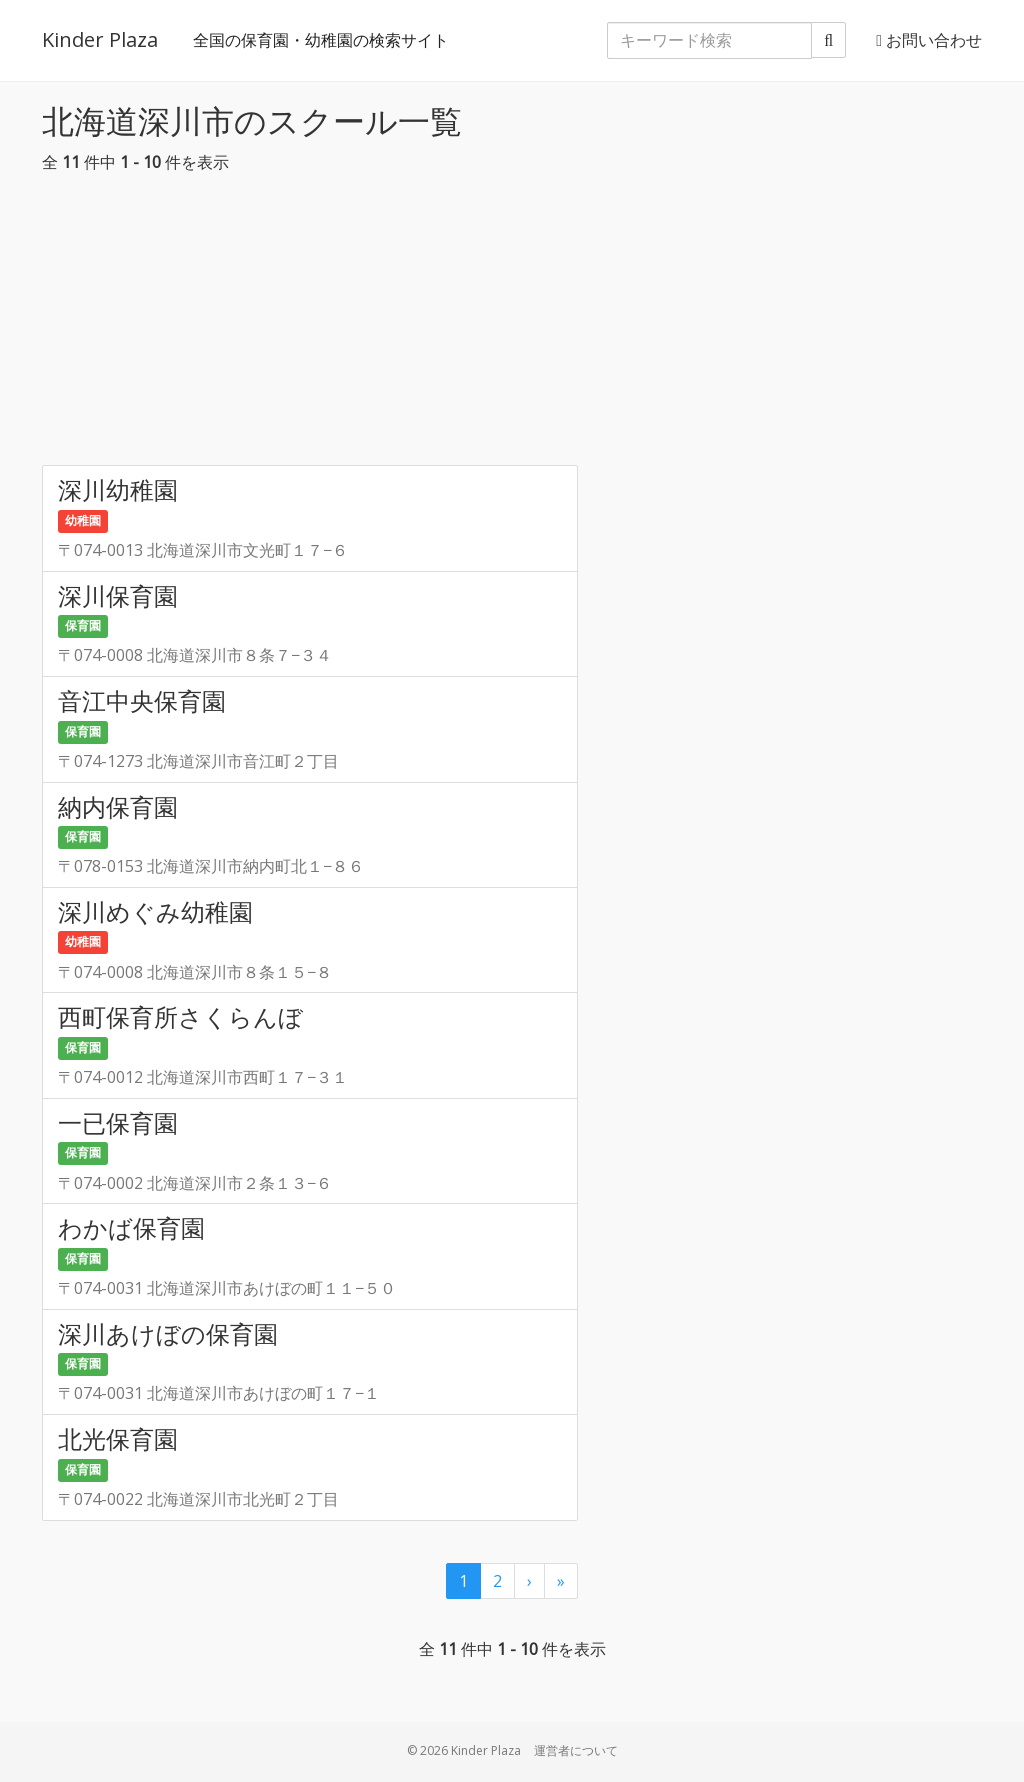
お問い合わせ (929, 40)
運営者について (576, 1750)
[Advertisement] (512, 325)
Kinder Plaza (100, 39)
